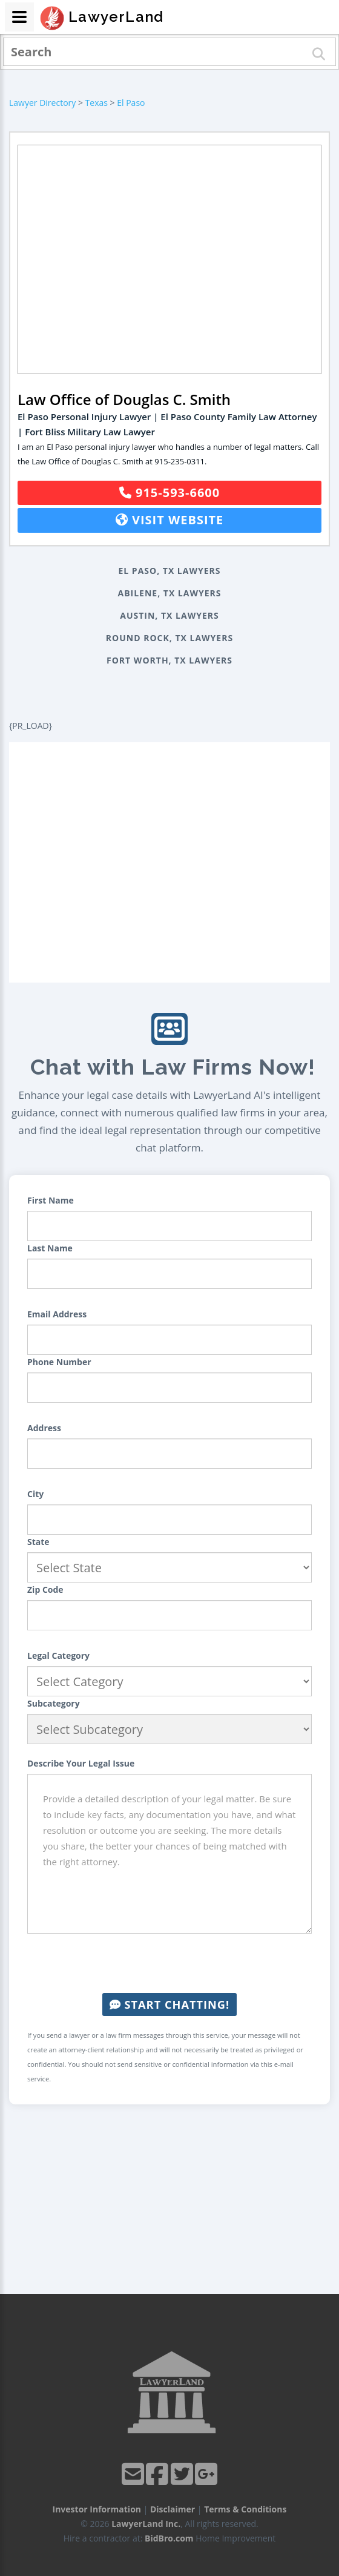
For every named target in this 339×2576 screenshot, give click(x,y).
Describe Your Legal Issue (80, 1763)
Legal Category (58, 1655)
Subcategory (53, 1703)
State (38, 1541)
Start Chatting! (169, 2004)
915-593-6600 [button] (169, 492)
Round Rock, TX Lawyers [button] (169, 638)
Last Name (50, 1248)
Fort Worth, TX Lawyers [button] (169, 660)
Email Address (57, 1314)
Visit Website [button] (170, 520)
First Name (50, 1200)
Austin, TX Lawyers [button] (169, 615)
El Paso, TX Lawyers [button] (169, 570)
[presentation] (169, 1963)
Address (44, 1428)
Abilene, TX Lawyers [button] (169, 593)
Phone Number (59, 1362)
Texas (96, 102)
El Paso (131, 102)
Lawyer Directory (42, 102)
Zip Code (45, 1589)
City (35, 1494)
